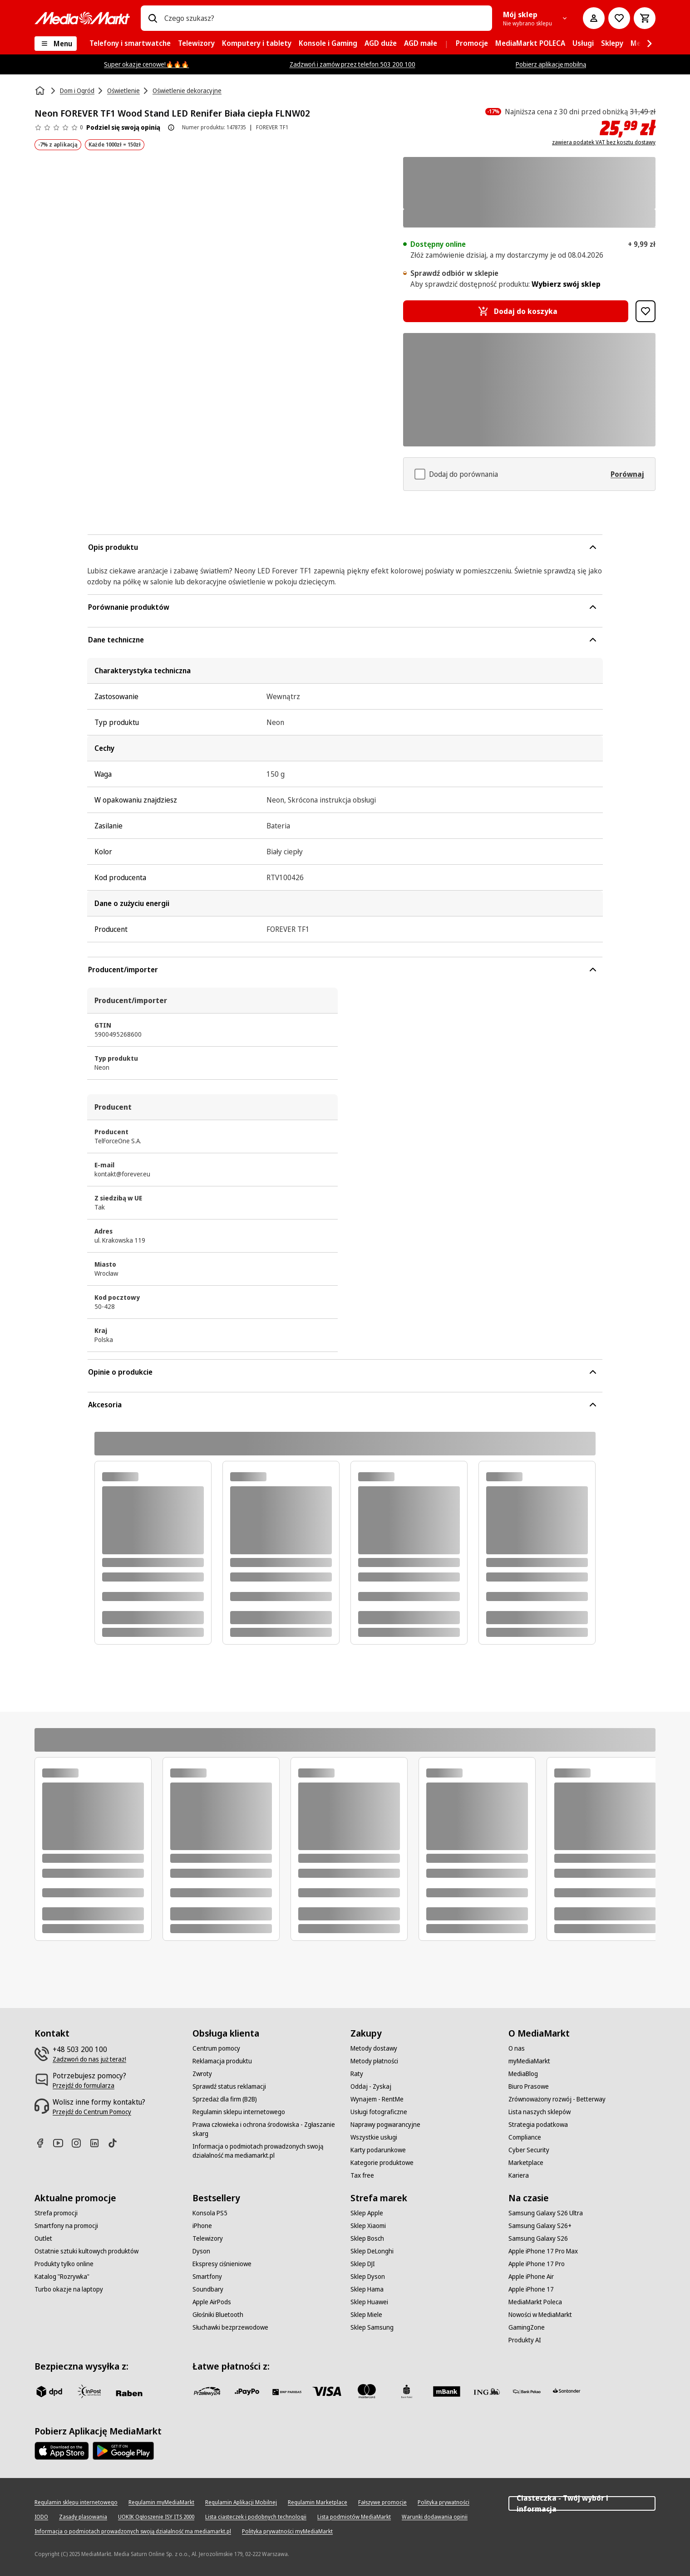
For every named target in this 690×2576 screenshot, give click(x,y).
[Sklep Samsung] (372, 2327)
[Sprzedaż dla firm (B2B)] (224, 2099)
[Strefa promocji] (56, 2213)
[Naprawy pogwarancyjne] (385, 2124)
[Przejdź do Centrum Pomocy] (92, 2111)
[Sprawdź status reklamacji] (229, 2086)
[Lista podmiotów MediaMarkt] (354, 2517)
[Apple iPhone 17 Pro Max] (543, 2251)
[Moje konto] (594, 18)
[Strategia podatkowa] (538, 2124)
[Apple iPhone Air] (531, 2276)
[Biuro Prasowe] (528, 2086)
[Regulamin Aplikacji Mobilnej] (241, 2502)
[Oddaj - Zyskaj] (370, 2086)
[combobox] (324, 18)
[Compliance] (524, 2137)
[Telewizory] (207, 2238)
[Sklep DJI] (362, 2263)
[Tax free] (362, 2175)
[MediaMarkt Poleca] (535, 2302)
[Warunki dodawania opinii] (435, 2517)
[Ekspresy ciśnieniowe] (221, 2263)
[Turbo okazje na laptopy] (68, 2289)
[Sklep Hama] (367, 2289)
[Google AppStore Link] (123, 2451)
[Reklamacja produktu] (222, 2061)
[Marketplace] (525, 2162)
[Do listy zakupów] (619, 18)
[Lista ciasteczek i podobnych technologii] (255, 2517)
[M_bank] (446, 2391)
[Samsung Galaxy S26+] (540, 2225)
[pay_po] (246, 2391)
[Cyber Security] (528, 2150)
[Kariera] (518, 2175)
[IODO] (41, 2517)
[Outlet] (43, 2238)
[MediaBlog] (523, 2073)
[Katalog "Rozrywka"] (61, 2276)
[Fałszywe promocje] (382, 2502)
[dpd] (49, 2391)
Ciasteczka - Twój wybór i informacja (582, 2503)
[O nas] (516, 2048)
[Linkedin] (98, 2143)
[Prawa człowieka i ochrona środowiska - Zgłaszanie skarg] (266, 2129)
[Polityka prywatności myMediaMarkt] (287, 2531)
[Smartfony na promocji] (66, 2225)
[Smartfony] (207, 2276)
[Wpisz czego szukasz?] (152, 18)
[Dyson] (201, 2251)
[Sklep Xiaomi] (368, 2225)
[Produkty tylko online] (64, 2263)
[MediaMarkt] (82, 18)
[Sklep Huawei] (369, 2302)
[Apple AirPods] (211, 2302)
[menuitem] (130, 43)
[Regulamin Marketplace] (317, 2502)
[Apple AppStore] (61, 2451)
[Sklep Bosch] (367, 2238)
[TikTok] (116, 2143)
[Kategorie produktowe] (382, 2162)
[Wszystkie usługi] (373, 2137)
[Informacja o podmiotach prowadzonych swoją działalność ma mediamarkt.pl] (266, 2151)
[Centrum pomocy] (216, 2048)
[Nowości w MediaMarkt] (540, 2314)
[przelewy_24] (207, 2391)
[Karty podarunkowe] (378, 2150)
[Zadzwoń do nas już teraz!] (89, 2059)
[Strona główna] (40, 90)
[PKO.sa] (526, 2391)
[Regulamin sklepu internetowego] (238, 2111)
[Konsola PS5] (209, 2213)
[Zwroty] (202, 2073)
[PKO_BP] (406, 2391)
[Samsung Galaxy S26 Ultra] (545, 2213)
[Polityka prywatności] (443, 2502)
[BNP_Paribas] (286, 2391)
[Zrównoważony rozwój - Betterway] (557, 2099)
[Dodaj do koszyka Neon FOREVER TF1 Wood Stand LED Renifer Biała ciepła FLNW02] (515, 311)
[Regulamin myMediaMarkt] (161, 2502)
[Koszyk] (645, 18)
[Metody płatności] (374, 2061)
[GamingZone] (526, 2327)
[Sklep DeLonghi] (372, 2251)
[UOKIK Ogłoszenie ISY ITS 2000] (156, 2517)
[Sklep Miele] (366, 2314)
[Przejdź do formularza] (83, 2085)
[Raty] (356, 2073)
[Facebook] (43, 2143)
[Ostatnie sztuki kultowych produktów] (86, 2251)
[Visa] (326, 2391)
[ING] (486, 2391)
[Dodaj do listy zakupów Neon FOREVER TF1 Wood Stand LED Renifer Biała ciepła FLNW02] (646, 311)
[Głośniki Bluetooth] (217, 2314)
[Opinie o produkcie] (58, 127)
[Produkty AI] (524, 2340)
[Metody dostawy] (373, 2048)
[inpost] (89, 2391)
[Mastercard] (366, 2391)
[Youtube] (62, 2143)
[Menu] (55, 43)
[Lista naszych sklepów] (539, 2111)
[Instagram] (80, 2143)
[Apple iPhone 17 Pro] (536, 2263)
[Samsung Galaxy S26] (538, 2238)
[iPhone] (202, 2225)
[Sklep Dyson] (367, 2276)
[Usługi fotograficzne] (378, 2111)
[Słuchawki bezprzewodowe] (230, 2327)
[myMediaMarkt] (529, 2061)
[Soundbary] (207, 2289)
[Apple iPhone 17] (531, 2289)
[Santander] (566, 2393)
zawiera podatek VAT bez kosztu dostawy (604, 142)
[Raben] (128, 2393)
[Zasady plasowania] (83, 2517)
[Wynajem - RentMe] (377, 2099)
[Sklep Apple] (366, 2213)
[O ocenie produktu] (171, 127)
